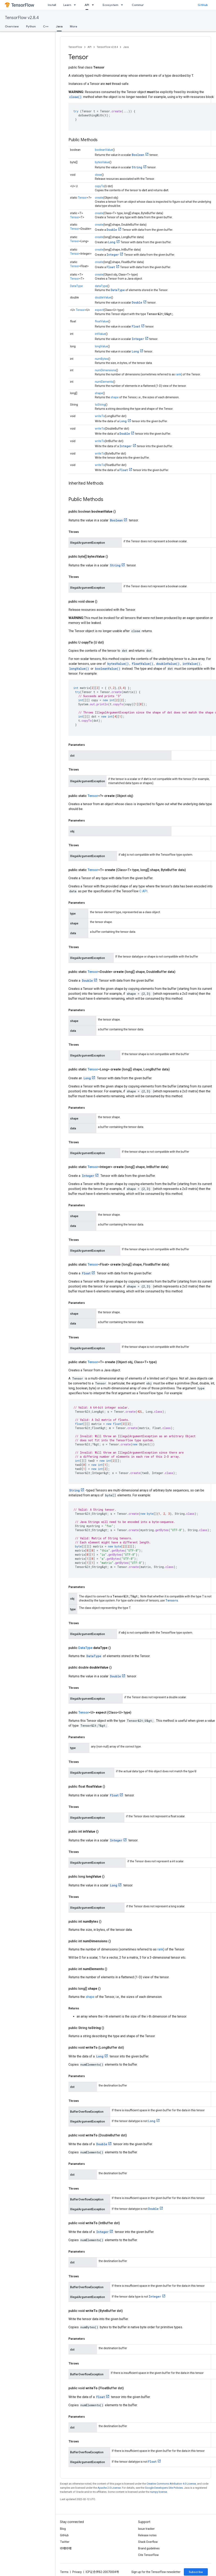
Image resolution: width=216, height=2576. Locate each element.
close (98, 174)
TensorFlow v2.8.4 (22, 17)
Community (140, 5)
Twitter (64, 2541)
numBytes (101, 358)
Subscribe (196, 2572)
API (89, 46)
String (137, 167)
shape (99, 393)
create (99, 197)
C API (143, 891)
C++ (46, 26)
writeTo (100, 416)
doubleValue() (168, 664)
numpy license (158, 2491)
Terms (64, 2572)
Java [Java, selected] (59, 26)
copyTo (99, 186)
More (73, 26)
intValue (100, 333)
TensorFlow (75, 46)
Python (31, 26)
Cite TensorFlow (148, 2555)
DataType (76, 286)
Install (52, 5)
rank (178, 374)
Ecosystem (110, 5)
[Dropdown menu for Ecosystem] (123, 5)
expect (99, 310)
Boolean (138, 155)
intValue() (191, 664)
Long (111, 242)
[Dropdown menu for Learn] (76, 5)
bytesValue (102, 162)
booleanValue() (107, 669)
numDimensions (105, 370)
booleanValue (104, 149)
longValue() (79, 669)
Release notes (147, 2535)
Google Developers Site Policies (164, 2487)
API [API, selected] (87, 5)
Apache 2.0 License (109, 2487)
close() (75, 97)
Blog (63, 2528)
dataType (101, 286)
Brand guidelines (149, 2548)
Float (111, 267)
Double (112, 230)
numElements (104, 381)
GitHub (203, 5)
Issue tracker (146, 2528)
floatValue (101, 321)
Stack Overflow (148, 2541)
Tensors (171, 1600)
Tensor (82, 197)
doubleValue (103, 297)
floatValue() (142, 664)
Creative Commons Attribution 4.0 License (171, 2483)
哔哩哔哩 (66, 2548)
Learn (67, 5)
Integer (113, 255)
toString (100, 404)
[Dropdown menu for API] (94, 5)
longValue (101, 346)
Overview (12, 26)
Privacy (77, 2572)
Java (126, 46)
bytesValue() (118, 664)
